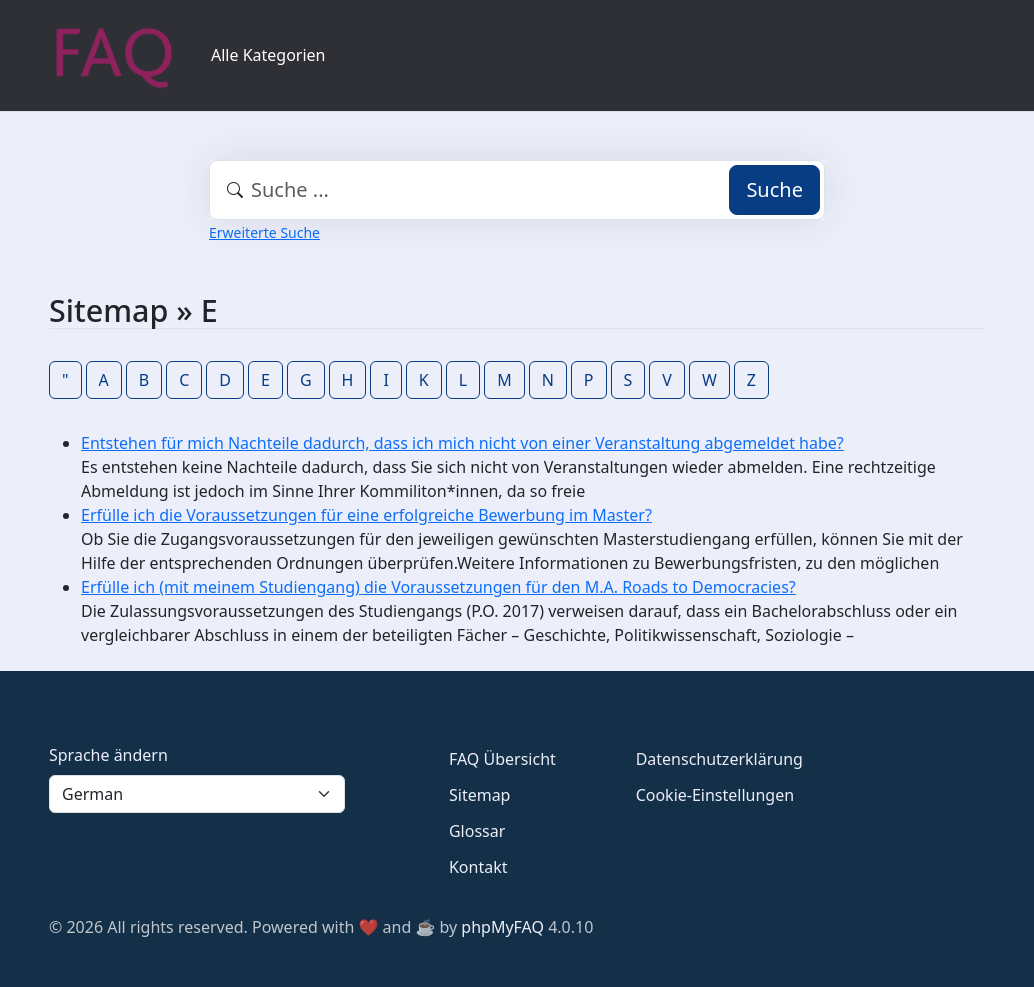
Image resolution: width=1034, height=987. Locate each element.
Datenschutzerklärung (719, 759)
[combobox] (517, 190)
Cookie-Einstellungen (715, 795)
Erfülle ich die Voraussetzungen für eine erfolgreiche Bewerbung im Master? (366, 515)
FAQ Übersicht (502, 759)
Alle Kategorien (268, 55)
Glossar (477, 831)
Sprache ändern (108, 755)
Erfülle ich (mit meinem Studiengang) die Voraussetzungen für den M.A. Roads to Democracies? (438, 587)
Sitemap (480, 795)
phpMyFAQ (502, 927)
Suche (774, 189)
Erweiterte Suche (264, 232)
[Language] (197, 794)
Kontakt (478, 867)
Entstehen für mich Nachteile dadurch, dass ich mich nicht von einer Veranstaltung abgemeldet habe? (462, 443)
